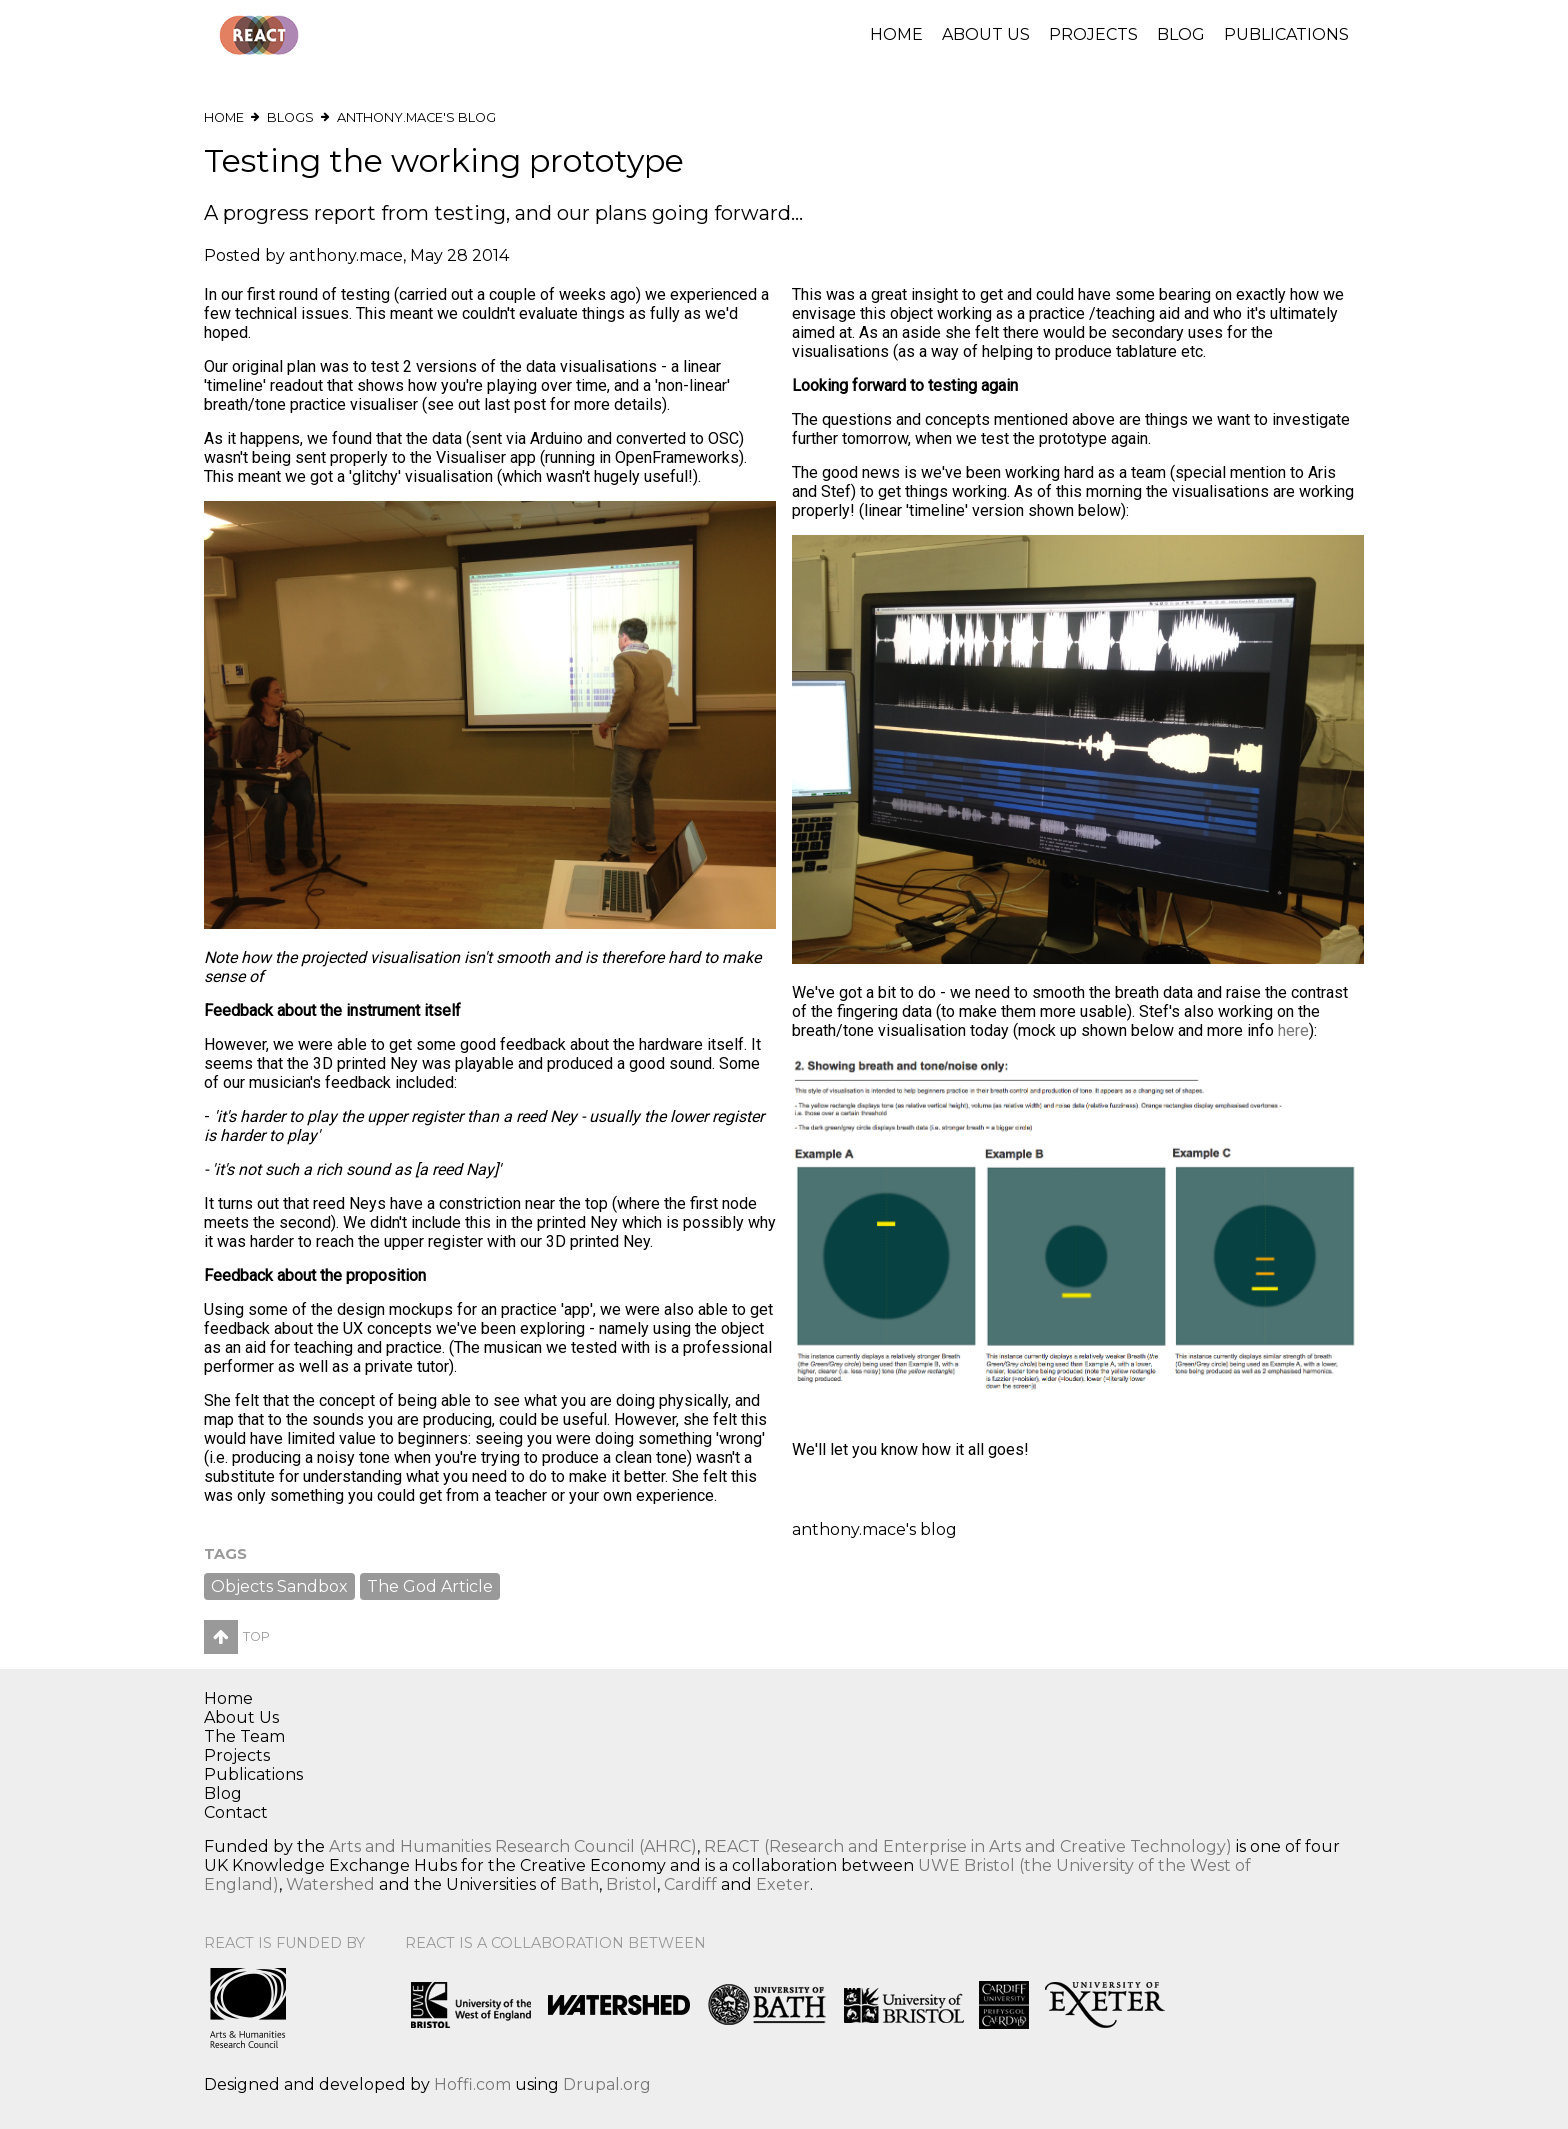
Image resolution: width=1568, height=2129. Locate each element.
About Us (986, 34)
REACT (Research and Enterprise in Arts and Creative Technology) (968, 1846)
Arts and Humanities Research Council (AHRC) (513, 1846)
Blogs (290, 117)
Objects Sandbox (279, 1586)
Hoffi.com (472, 2084)
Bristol (631, 1884)
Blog (1181, 34)
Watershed (330, 1884)
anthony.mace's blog (416, 117)
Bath (579, 1884)
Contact (236, 1812)
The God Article (430, 1586)
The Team (244, 1736)
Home (896, 34)
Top (237, 1636)
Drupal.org (607, 2084)
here (1293, 1030)
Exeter (783, 1884)
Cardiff (690, 1884)
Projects (1093, 34)
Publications (1286, 34)
